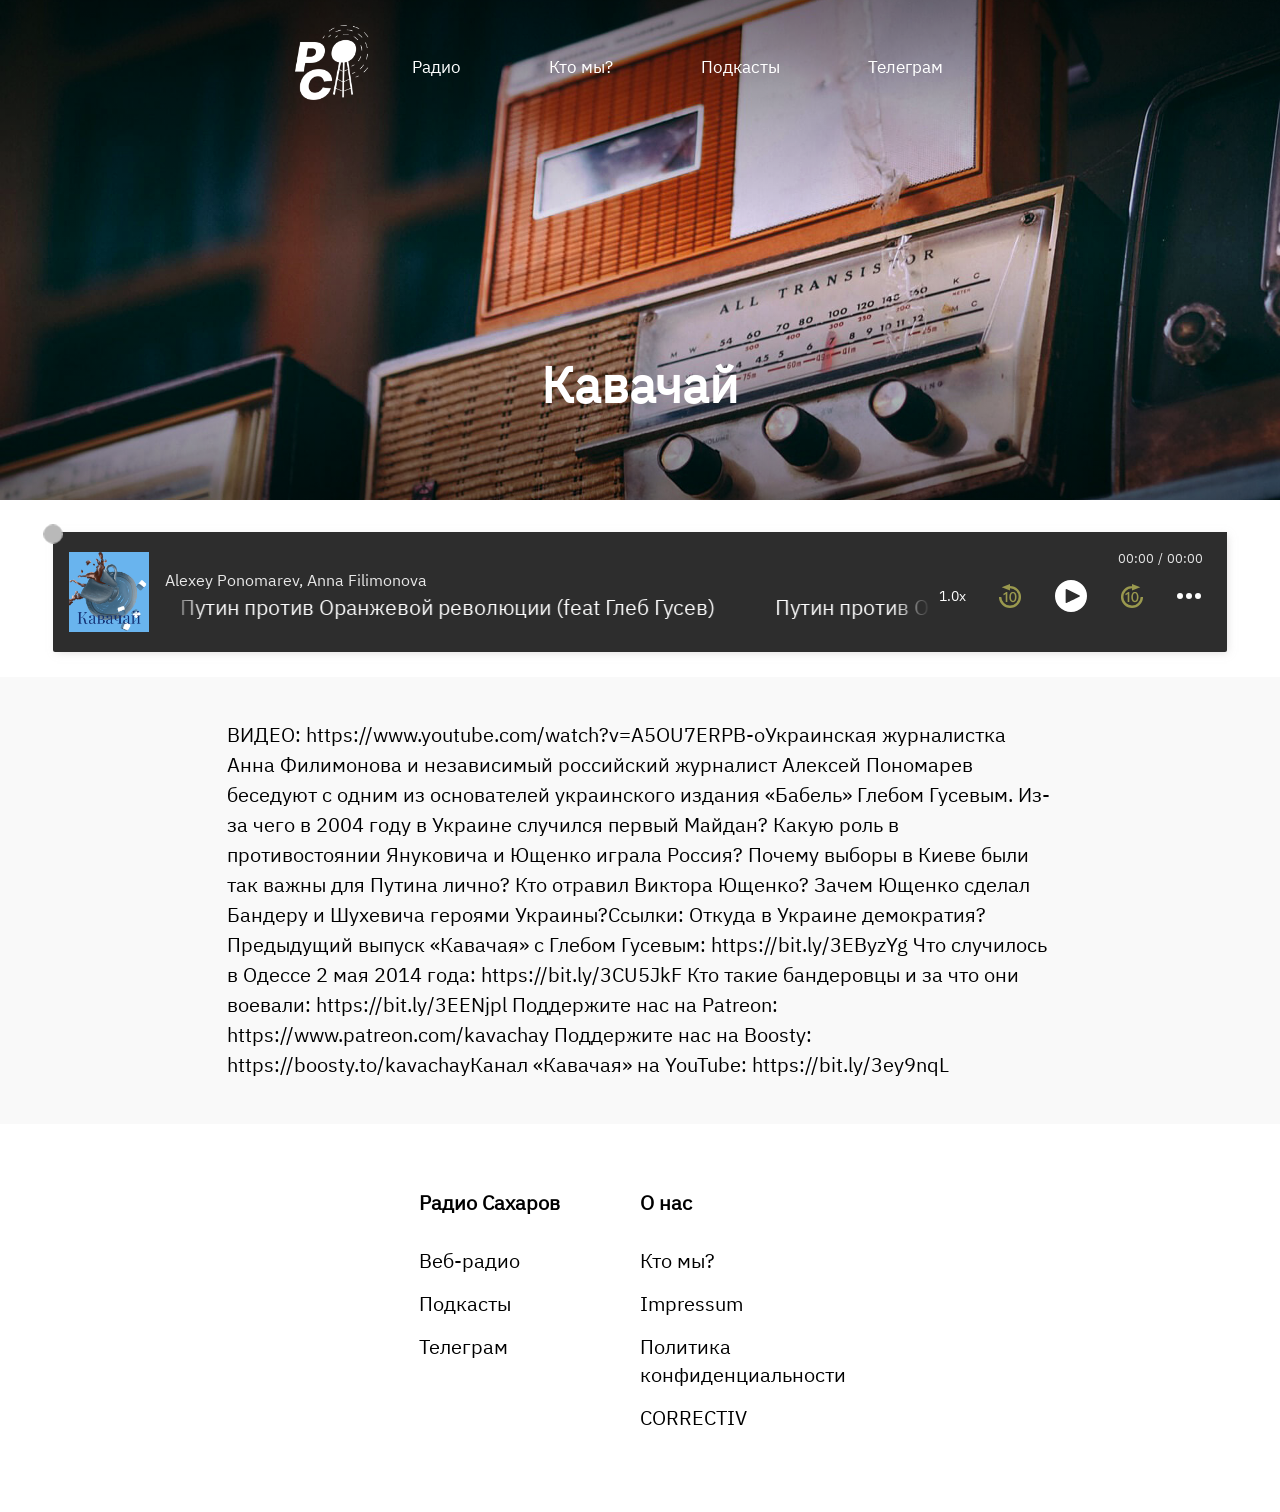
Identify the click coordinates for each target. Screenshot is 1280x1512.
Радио (436, 67)
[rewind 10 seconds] (894, 596)
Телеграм (905, 67)
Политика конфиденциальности (743, 1360)
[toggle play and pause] (955, 596)
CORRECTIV (693, 1417)
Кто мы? (581, 67)
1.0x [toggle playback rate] (837, 596)
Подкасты (740, 67)
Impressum (691, 1303)
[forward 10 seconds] (1016, 596)
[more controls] (1073, 596)
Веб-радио (469, 1260)
